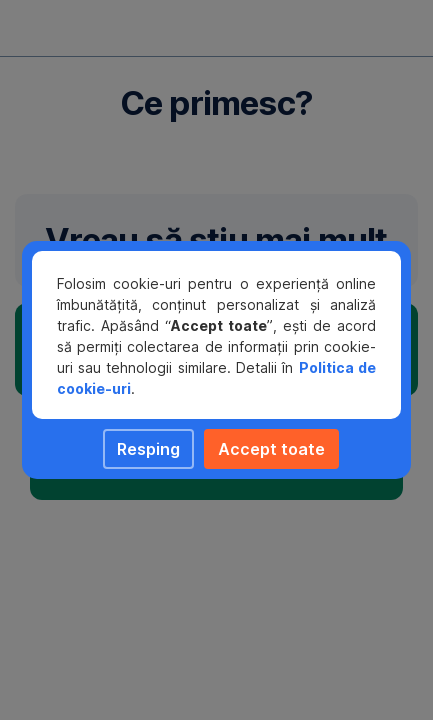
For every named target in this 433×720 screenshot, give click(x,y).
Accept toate (271, 449)
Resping (148, 449)
